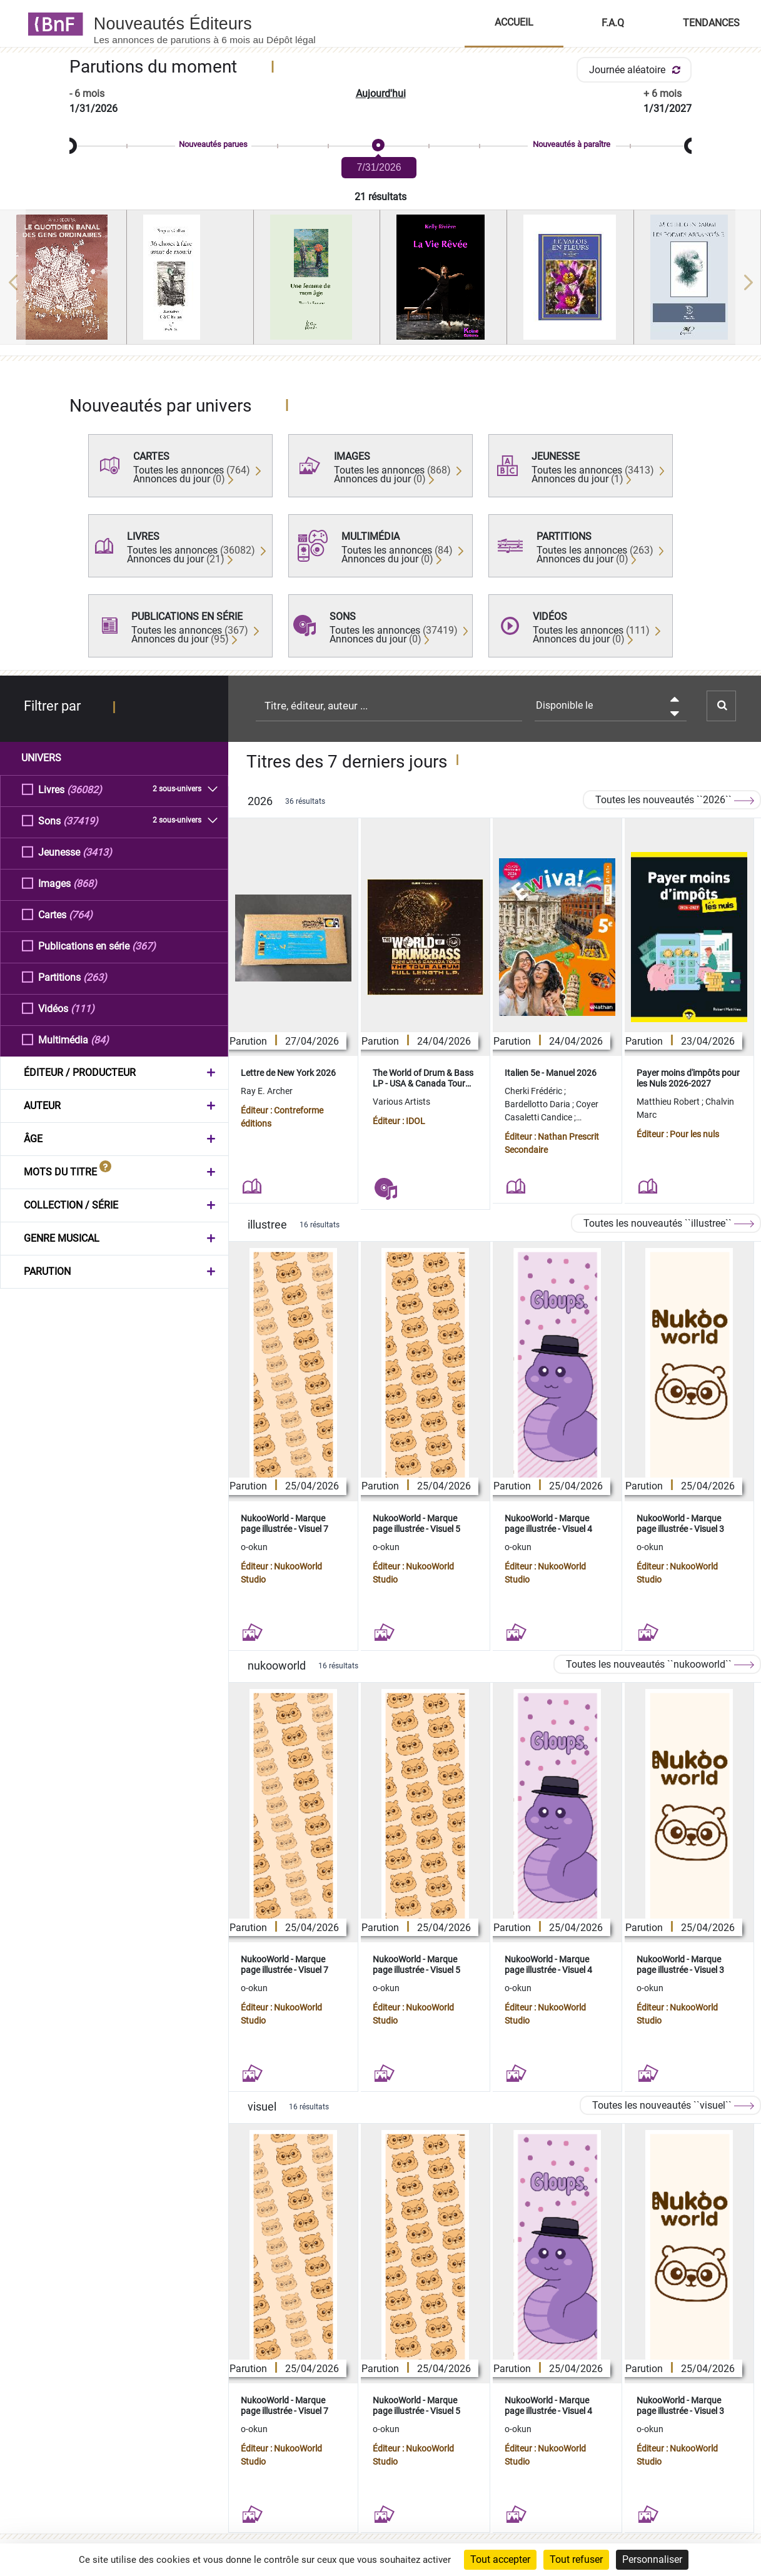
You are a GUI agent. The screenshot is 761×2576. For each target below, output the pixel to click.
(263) (95, 977)
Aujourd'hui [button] (381, 93)
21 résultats (380, 197)
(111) (82, 1008)
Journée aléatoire (637, 70)
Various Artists (401, 1102)
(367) (144, 945)
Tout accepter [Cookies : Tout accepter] (500, 2559)
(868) (85, 883)
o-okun (254, 1547)
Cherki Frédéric (534, 1091)
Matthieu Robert (669, 1102)
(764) (81, 914)
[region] (380, 282)
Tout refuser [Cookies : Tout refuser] (576, 2559)
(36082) (84, 789)
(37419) (80, 820)
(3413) (97, 852)
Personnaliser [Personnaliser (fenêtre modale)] (652, 2559)
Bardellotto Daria (538, 1104)
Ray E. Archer (267, 1091)
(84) (100, 1039)
